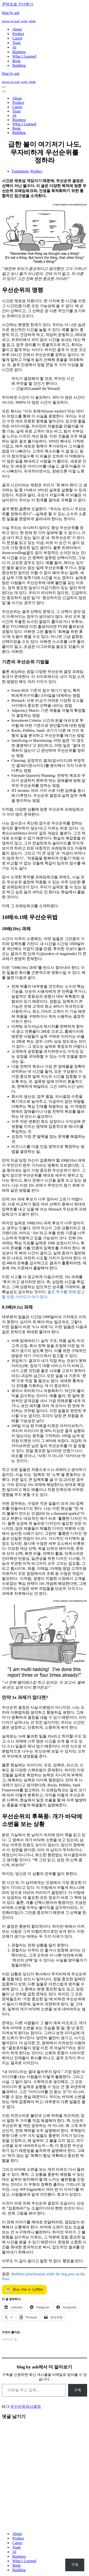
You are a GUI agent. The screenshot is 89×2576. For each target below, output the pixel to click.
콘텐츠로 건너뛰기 (17, 4)
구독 (77, 2390)
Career (17, 38)
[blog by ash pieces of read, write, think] (44, 17)
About (17, 29)
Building (19, 65)
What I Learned (24, 56)
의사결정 (33, 2406)
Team (16, 43)
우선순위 (18, 2406)
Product (18, 34)
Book (16, 61)
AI (14, 47)
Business (19, 52)
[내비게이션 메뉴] (4, 87)
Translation (19, 171)
